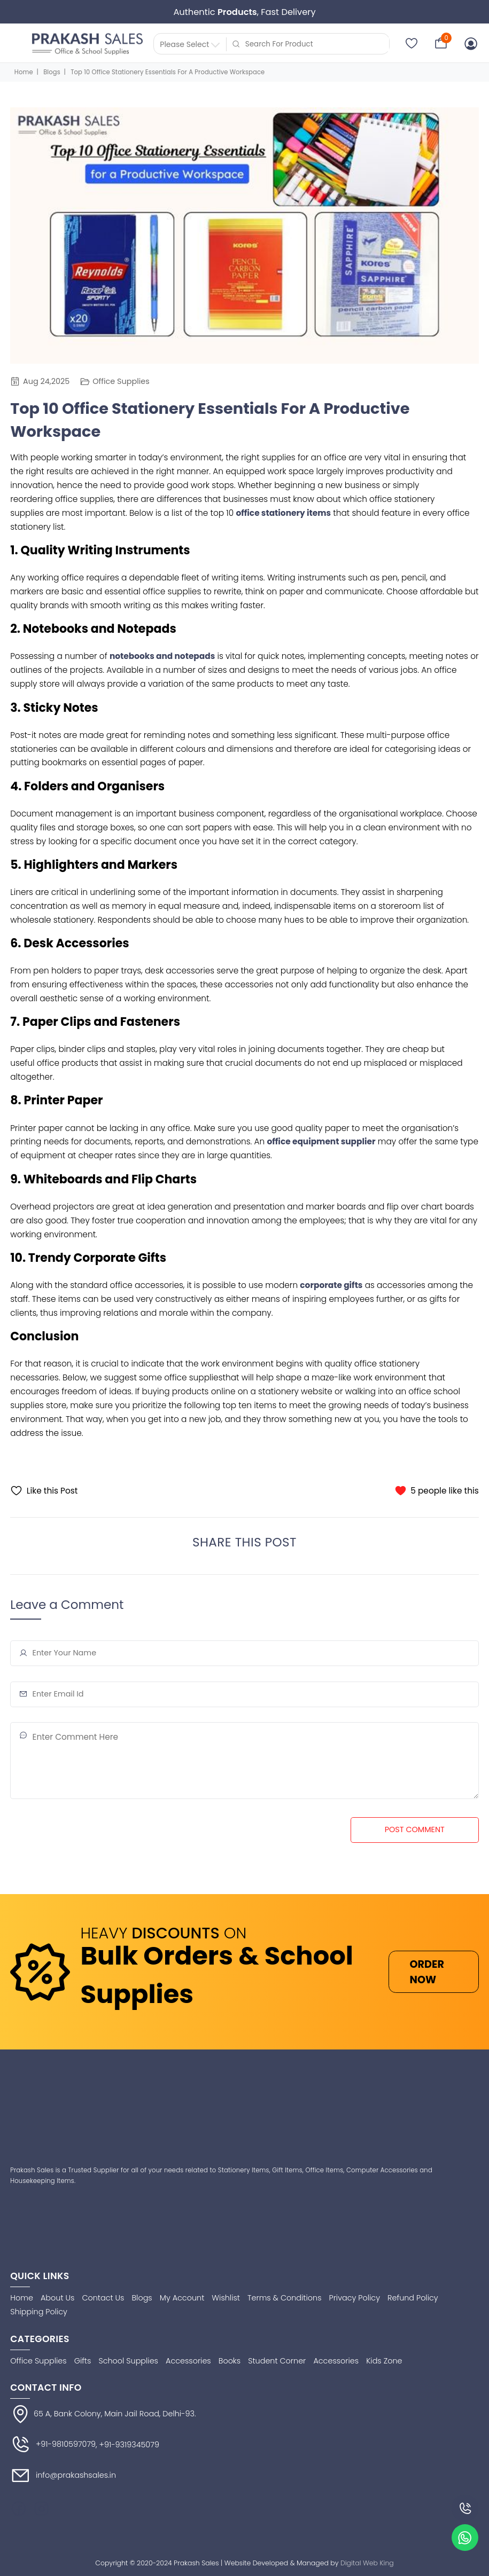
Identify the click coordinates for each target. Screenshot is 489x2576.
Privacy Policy (354, 2297)
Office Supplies (114, 381)
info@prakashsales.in (63, 2475)
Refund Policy (412, 2297)
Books (229, 2360)
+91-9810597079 (53, 2444)
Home (23, 72)
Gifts (82, 2360)
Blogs (51, 72)
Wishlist (226, 2297)
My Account (182, 2297)
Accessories (188, 2360)
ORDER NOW (426, 1972)
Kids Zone (384, 2360)
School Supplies (128, 2360)
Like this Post (43, 1491)
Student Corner (277, 2360)
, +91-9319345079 (127, 2444)
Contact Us (103, 2297)
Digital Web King (367, 2562)
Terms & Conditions (284, 2297)
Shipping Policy (38, 2311)
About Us (57, 2297)
